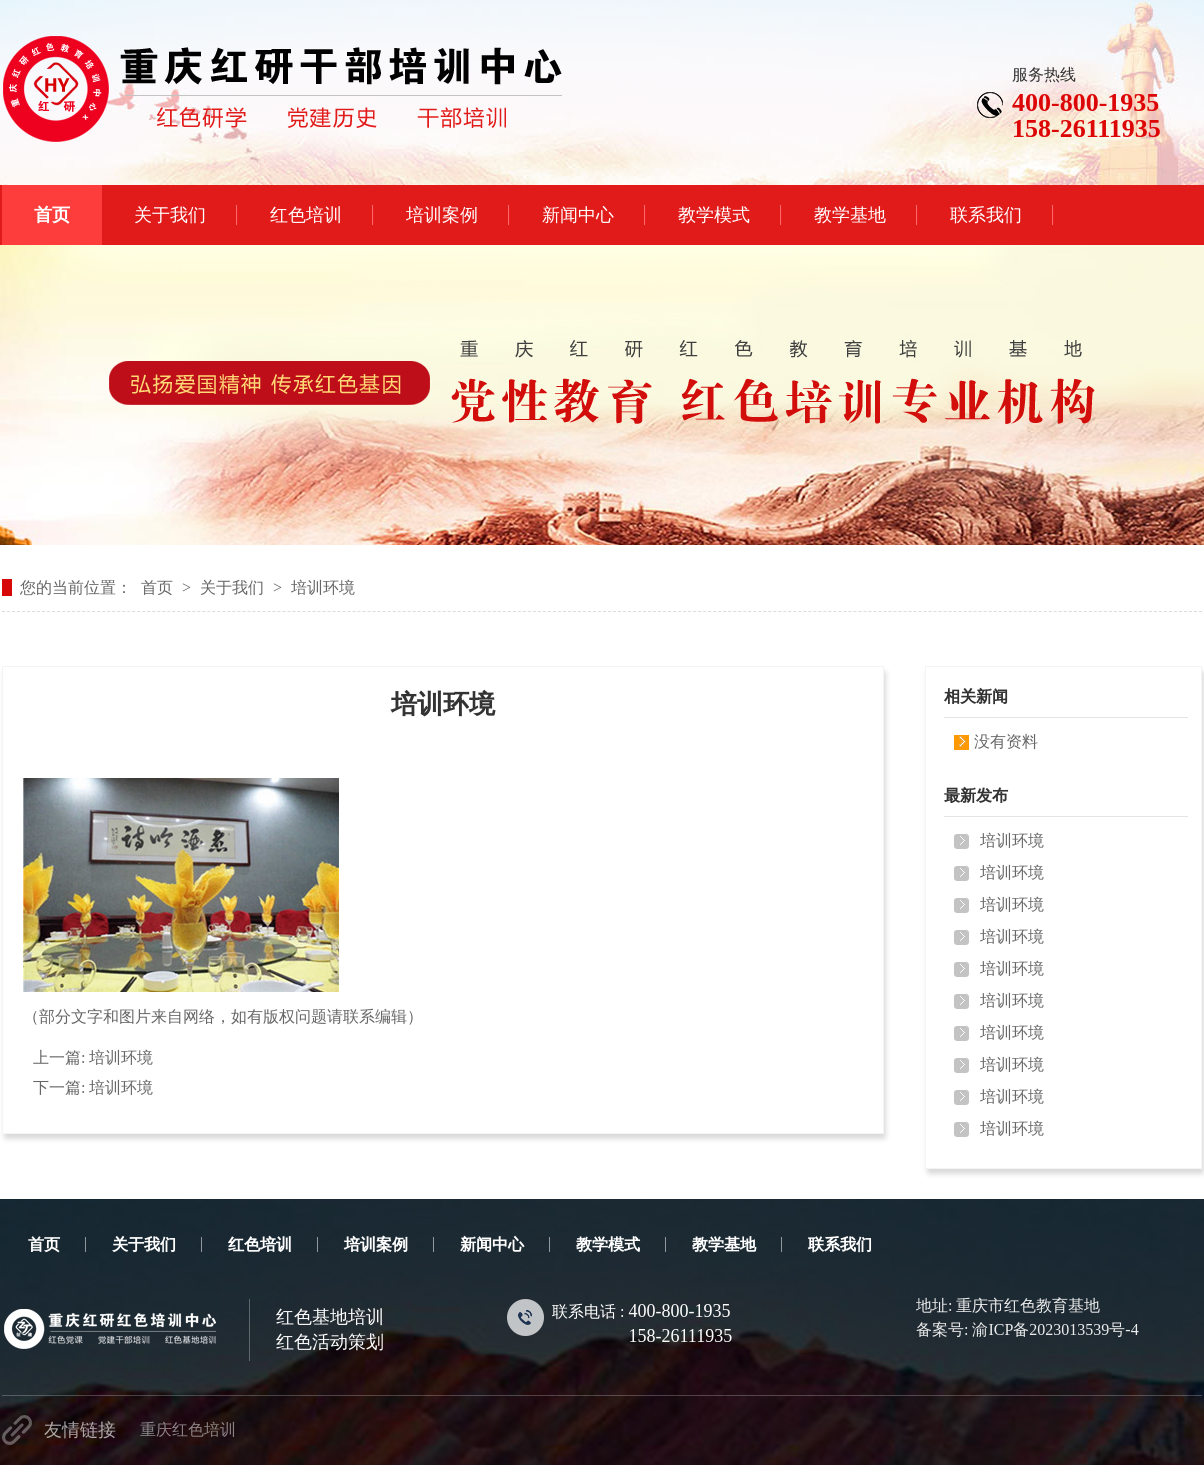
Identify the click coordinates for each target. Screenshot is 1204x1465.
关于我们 (232, 587)
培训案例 (376, 1244)
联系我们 (840, 1244)
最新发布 (976, 795)
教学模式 (608, 1244)
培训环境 (323, 587)
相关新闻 (976, 696)
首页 (157, 587)
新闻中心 (492, 1244)
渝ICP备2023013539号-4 (1055, 1329)
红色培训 (260, 1244)
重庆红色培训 (188, 1429)
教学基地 (724, 1244)
